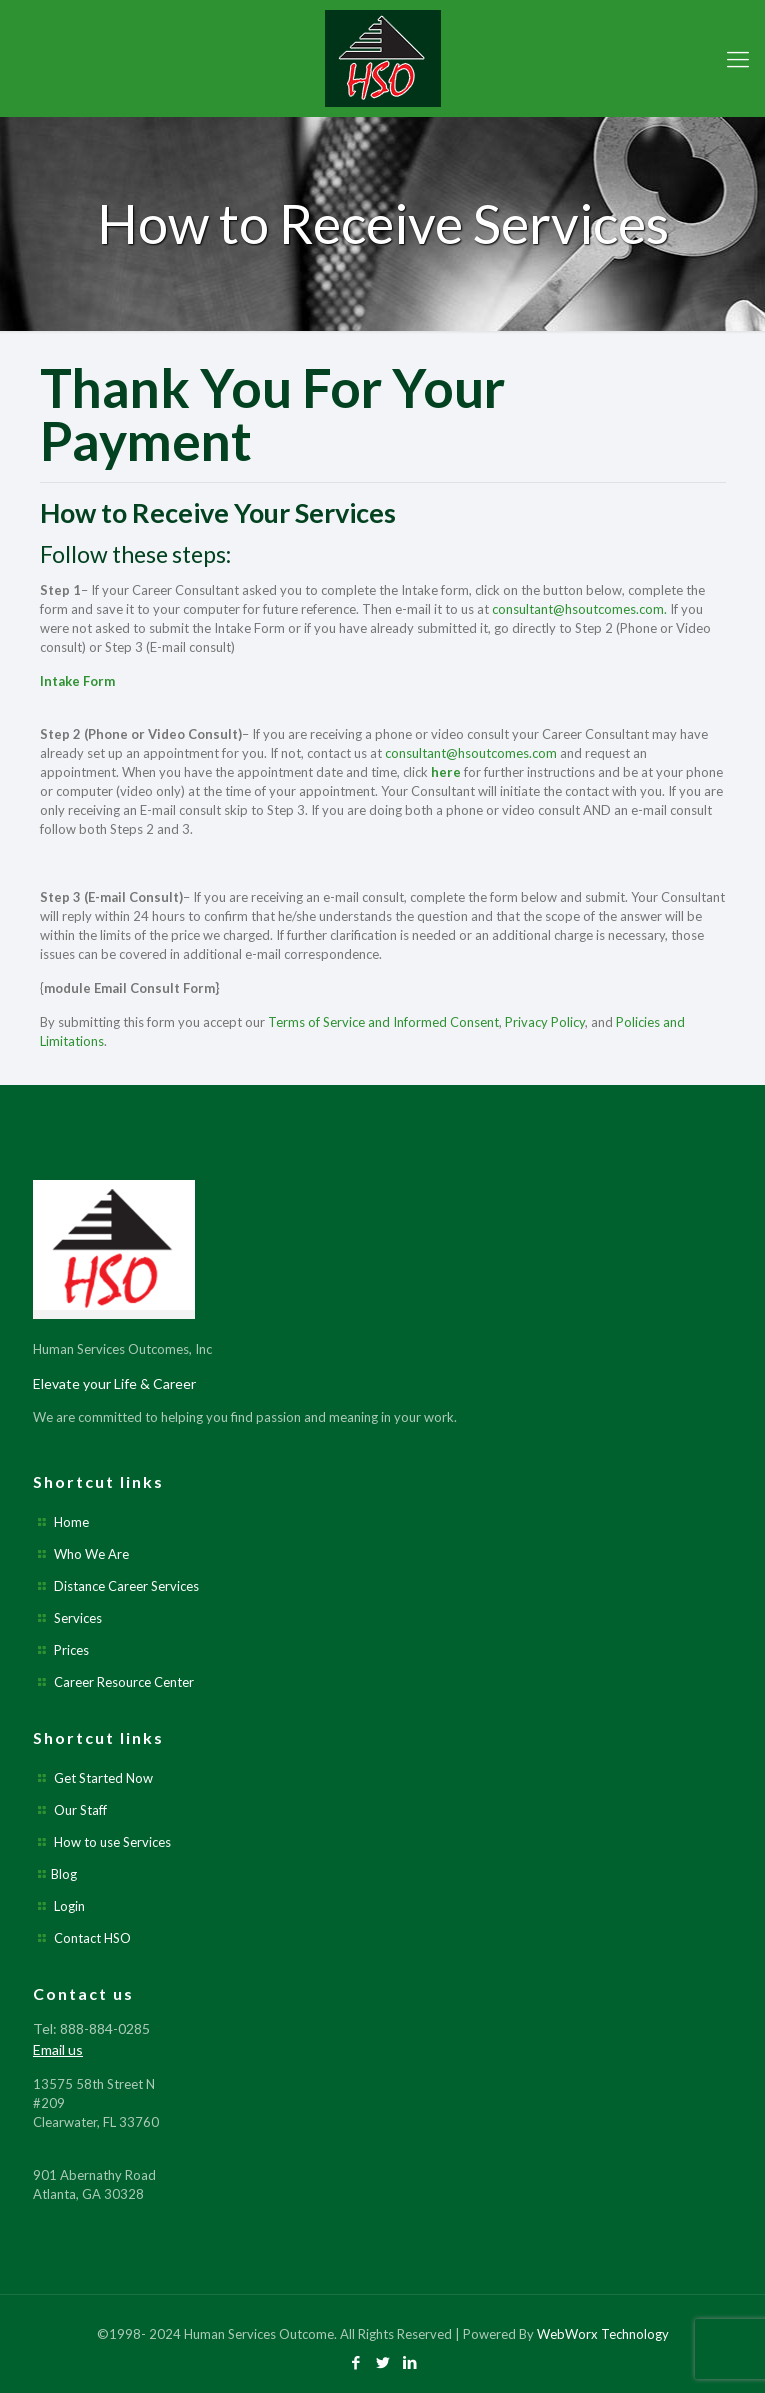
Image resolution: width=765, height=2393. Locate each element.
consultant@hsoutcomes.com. (579, 609)
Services (78, 1618)
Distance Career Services (126, 1586)
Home (71, 1522)
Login (69, 1906)
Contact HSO (92, 1938)
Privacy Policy (545, 1022)
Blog (64, 1874)
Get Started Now (103, 1778)
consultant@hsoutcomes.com (471, 753)
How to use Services (112, 1842)
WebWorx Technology (603, 2334)
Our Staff (80, 1810)
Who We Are (91, 1554)
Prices (71, 1650)
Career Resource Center (124, 1682)
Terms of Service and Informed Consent (383, 1022)
